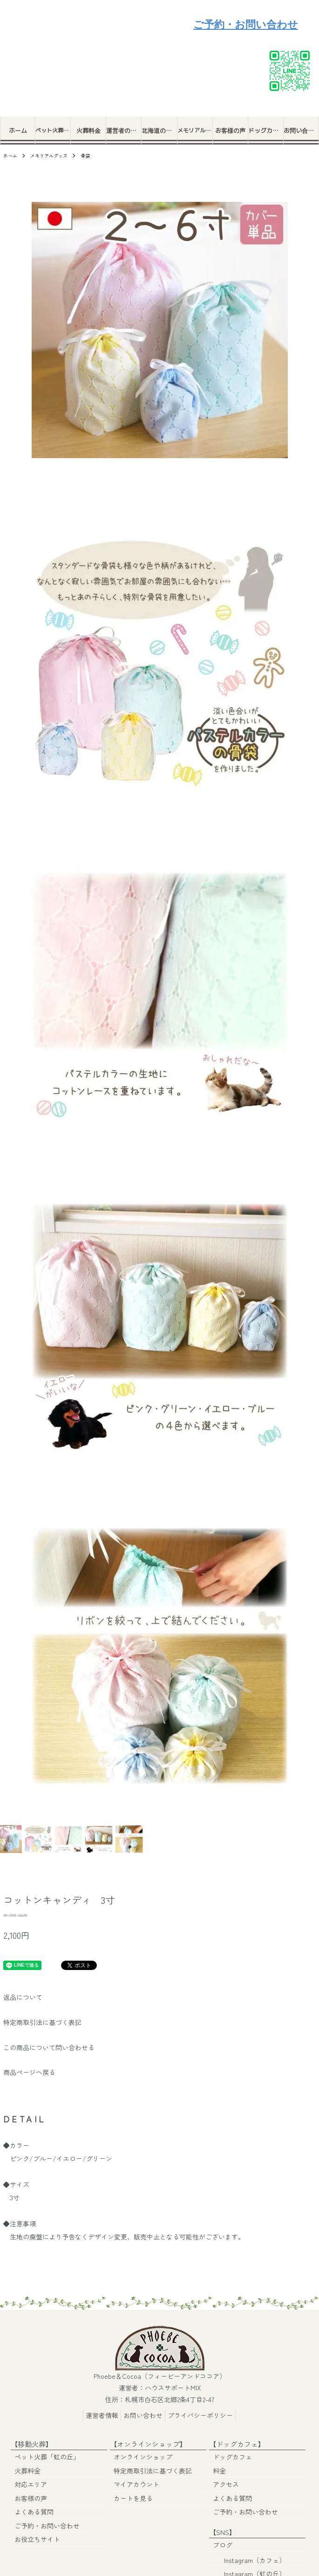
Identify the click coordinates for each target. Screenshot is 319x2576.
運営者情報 (102, 2415)
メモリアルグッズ (194, 130)
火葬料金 (88, 130)
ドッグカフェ (265, 130)
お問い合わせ (301, 130)
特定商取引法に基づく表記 (42, 2022)
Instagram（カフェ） (249, 2556)
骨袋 (85, 155)
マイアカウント (136, 2483)
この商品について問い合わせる (49, 2047)
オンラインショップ (143, 2456)
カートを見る (133, 2497)
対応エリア (30, 2483)
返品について (22, 1997)
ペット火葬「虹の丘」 (52, 130)
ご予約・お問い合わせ (245, 24)
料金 (219, 2470)
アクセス (226, 2483)
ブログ (222, 2543)
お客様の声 (230, 130)
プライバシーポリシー (200, 2415)
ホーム (18, 130)
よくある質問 (34, 2510)
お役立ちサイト (37, 2537)
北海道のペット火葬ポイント (159, 130)
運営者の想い (123, 130)
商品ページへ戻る (29, 2072)
